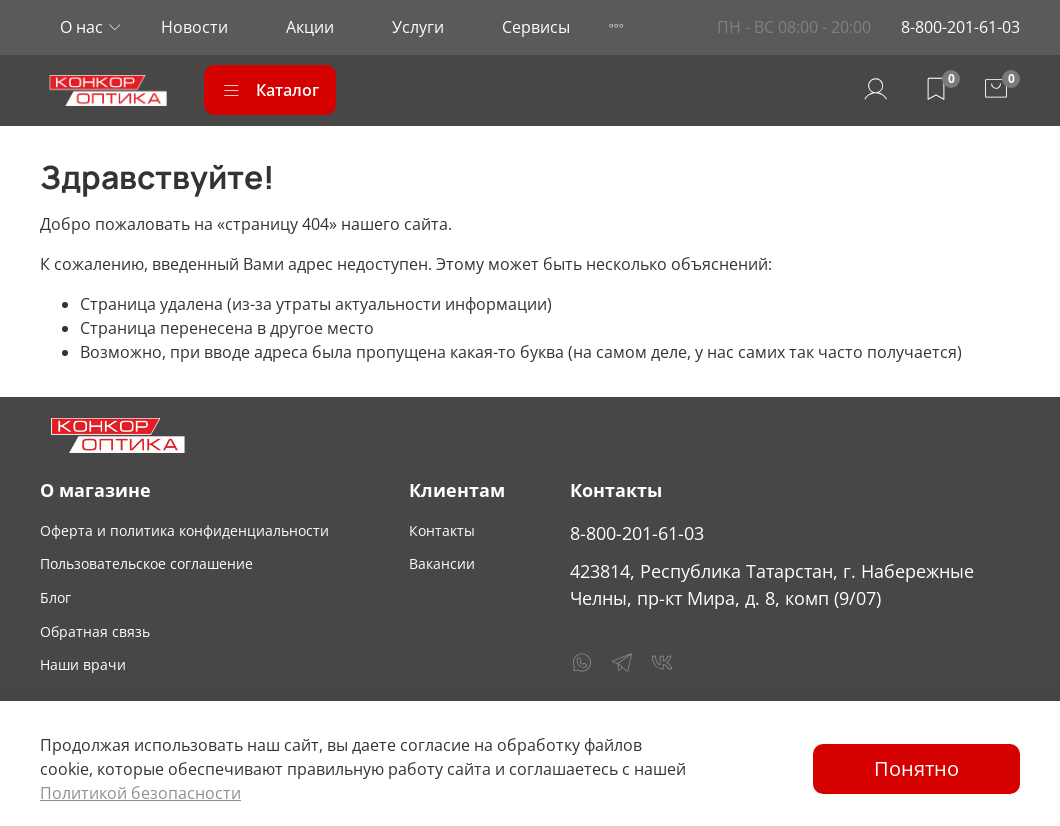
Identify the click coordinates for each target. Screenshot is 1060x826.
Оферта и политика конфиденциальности (184, 530)
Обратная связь (95, 631)
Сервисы (536, 27)
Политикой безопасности (140, 793)
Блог (55, 597)
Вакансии (442, 563)
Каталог (270, 90)
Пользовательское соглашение (146, 563)
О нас (81, 27)
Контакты (442, 530)
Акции (310, 27)
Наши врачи (83, 664)
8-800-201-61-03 (960, 27)
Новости (194, 27)
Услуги (418, 27)
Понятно (916, 768)
